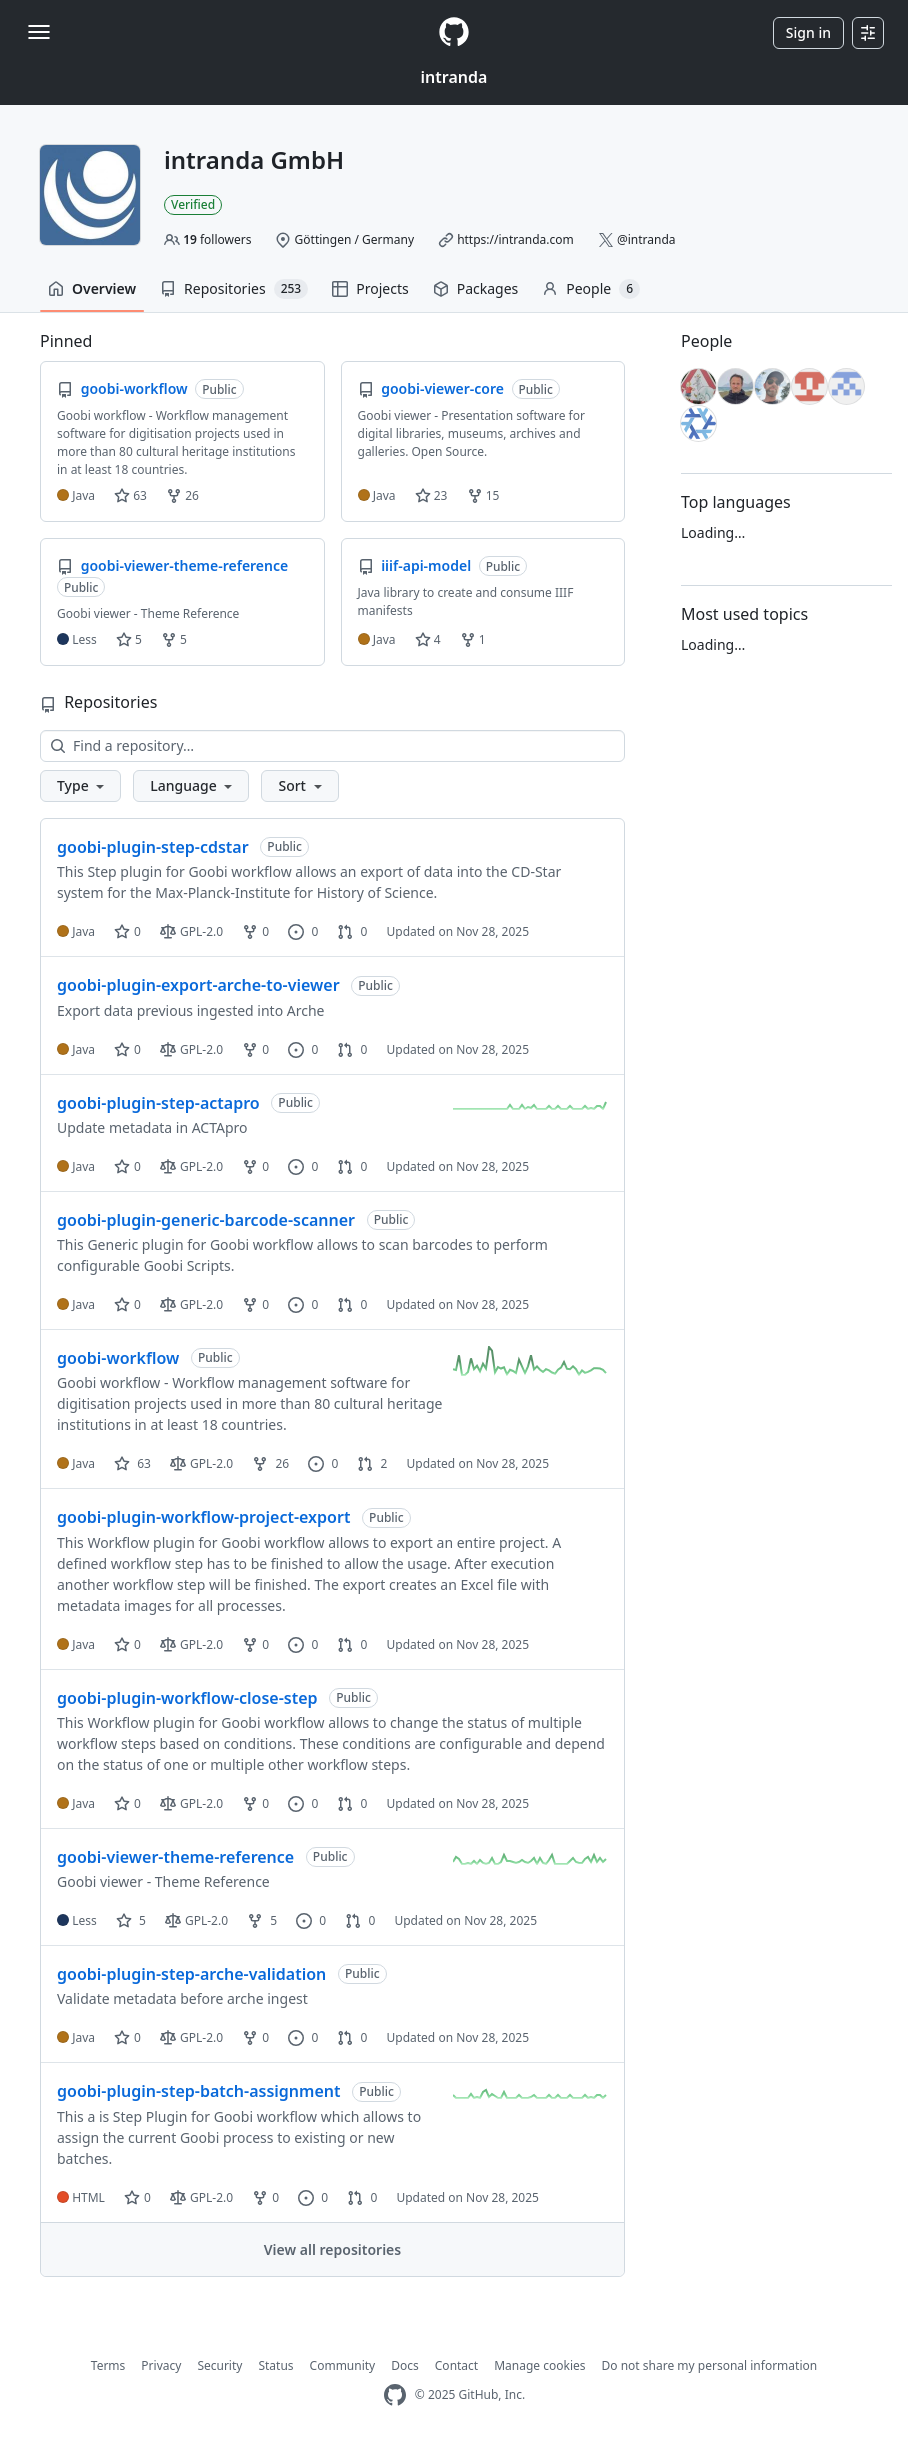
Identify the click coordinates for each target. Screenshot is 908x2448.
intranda (454, 77)
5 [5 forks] (262, 1920)
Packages (476, 288)
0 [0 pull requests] (352, 931)
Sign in (808, 32)
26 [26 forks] (270, 1463)
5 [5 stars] (131, 1920)
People (591, 289)
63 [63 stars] (132, 1463)
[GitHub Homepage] (395, 2395)
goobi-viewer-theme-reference (175, 1857)
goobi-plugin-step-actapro (158, 1103)
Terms (108, 2365)
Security (219, 2365)
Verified (193, 204)
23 (431, 495)
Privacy (161, 2365)
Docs (405, 2365)
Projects (370, 288)
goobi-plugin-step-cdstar (153, 847)
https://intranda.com (515, 239)
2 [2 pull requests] (372, 1463)
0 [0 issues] (303, 931)
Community (343, 2365)
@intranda (646, 239)
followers (217, 239)
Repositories (234, 289)
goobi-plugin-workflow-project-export (203, 1517)
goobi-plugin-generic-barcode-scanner (206, 1220)
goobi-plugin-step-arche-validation (191, 1974)
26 (182, 495)
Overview (92, 288)
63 (130, 495)
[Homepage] (454, 32)
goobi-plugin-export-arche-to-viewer (198, 985)
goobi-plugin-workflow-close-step (187, 1698)
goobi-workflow (118, 1358)
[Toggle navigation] (39, 32)
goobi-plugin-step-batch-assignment (198, 2091)
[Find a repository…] (332, 746)
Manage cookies (539, 2365)
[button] (80, 786)
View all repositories (332, 2249)
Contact (456, 2365)
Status (275, 2365)
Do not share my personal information (710, 2365)
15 (483, 495)
